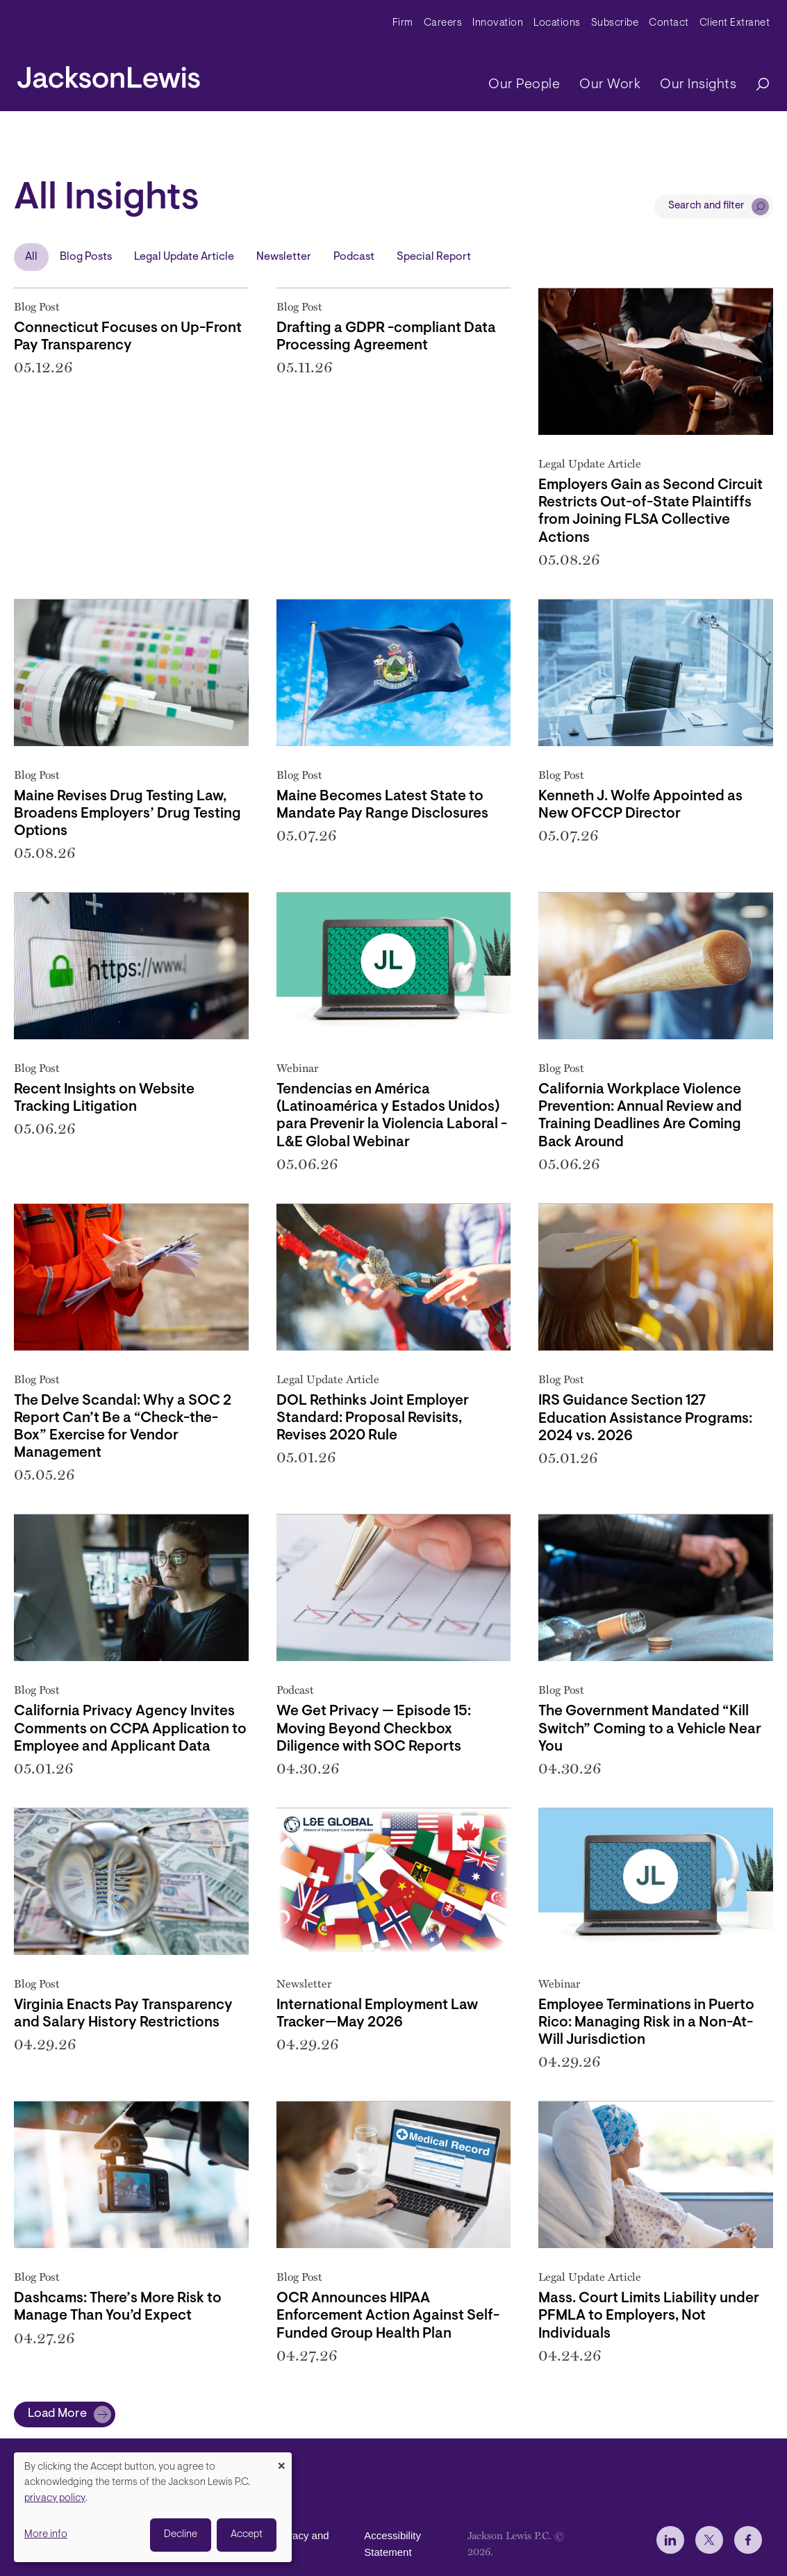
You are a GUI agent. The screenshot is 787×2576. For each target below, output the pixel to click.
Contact (669, 23)
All (31, 257)
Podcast (353, 257)
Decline (180, 2534)
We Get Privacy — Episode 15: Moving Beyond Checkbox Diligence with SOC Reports (373, 1728)
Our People (524, 85)
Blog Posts (86, 257)
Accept (247, 2534)
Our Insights (698, 85)
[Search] (756, 85)
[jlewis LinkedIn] (670, 2540)
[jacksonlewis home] (108, 74)
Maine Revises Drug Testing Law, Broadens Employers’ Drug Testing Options (127, 814)
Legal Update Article (184, 257)
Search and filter (706, 206)
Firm (402, 23)
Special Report (434, 257)
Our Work (609, 85)
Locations (557, 23)
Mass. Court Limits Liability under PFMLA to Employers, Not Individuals (648, 2315)
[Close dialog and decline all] (281, 2461)
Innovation (497, 23)
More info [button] (45, 2534)
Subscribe (615, 23)
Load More (57, 2414)
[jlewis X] (709, 2540)
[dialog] (153, 2507)
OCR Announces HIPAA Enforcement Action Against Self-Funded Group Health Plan (387, 2315)
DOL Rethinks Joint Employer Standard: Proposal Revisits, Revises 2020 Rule (372, 1418)
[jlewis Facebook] (748, 2540)
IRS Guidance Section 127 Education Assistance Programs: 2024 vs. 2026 (645, 1418)
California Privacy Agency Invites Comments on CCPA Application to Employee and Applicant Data (130, 1728)
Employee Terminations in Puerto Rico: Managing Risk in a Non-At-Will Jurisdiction (646, 2022)
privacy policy (54, 2498)
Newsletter (283, 257)
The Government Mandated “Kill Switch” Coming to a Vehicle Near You (649, 1728)
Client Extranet (734, 23)
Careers (443, 23)
